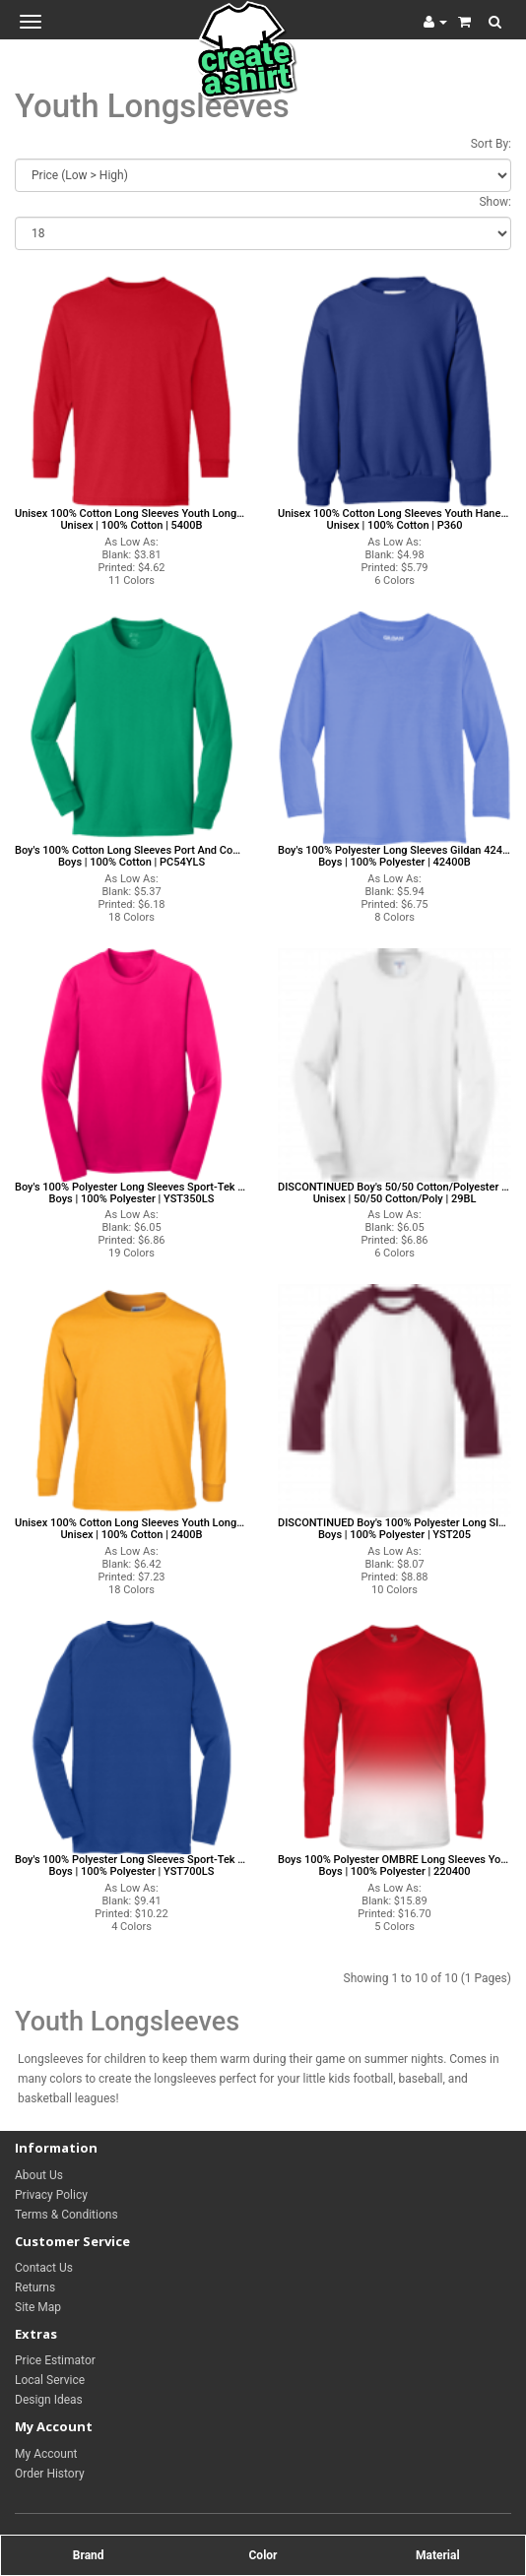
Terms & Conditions (66, 2215)
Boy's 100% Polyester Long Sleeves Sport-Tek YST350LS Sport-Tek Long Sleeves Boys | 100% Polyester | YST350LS (131, 1193)
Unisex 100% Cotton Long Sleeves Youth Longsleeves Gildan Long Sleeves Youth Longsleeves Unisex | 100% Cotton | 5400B (131, 520)
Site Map (38, 2307)
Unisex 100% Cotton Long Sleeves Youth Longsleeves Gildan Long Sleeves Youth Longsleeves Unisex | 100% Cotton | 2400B (131, 1529)
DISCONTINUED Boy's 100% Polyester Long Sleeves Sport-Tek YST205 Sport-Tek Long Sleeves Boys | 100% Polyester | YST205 (394, 1529)
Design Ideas (49, 2400)
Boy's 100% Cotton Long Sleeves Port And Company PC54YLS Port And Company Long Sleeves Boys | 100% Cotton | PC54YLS (131, 857)
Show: (495, 202)
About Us (39, 2175)
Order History (50, 2473)
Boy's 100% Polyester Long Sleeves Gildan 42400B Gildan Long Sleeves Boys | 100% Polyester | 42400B (394, 857)
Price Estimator (55, 2360)
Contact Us (44, 2268)
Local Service (50, 2380)
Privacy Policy (51, 2195)
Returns (35, 2287)
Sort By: (491, 144)
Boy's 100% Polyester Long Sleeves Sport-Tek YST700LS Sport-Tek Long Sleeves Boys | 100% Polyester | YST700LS (131, 1866)
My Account (46, 2454)
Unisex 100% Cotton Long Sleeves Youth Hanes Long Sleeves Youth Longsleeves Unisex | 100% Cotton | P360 (394, 520)
